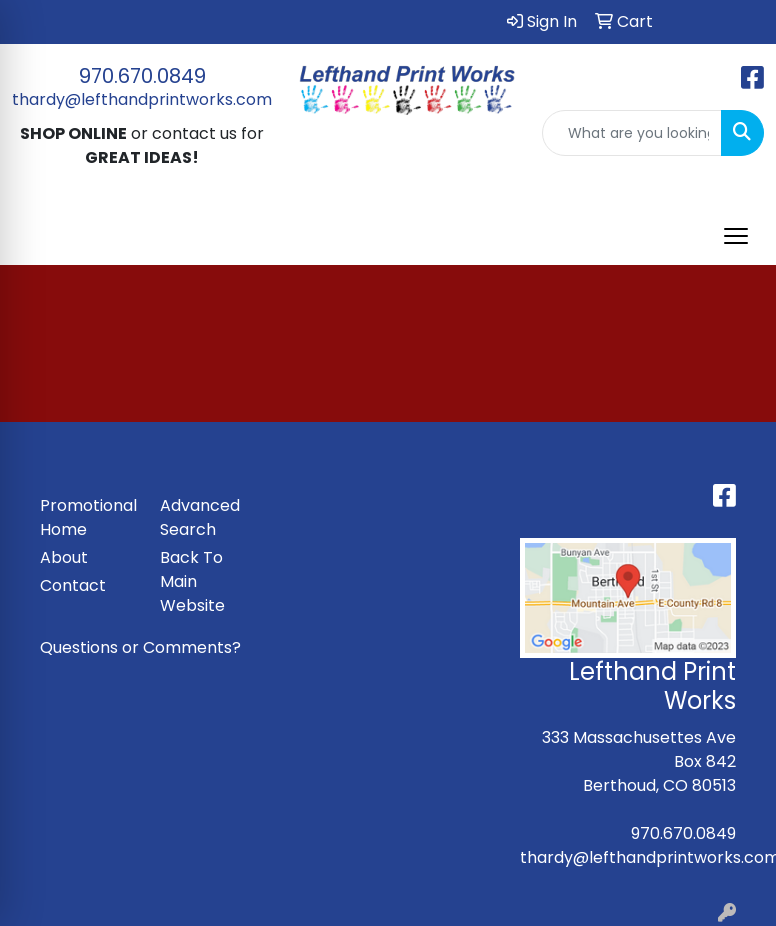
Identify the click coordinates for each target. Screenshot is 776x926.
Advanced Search (200, 517)
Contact (73, 585)
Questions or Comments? (140, 647)
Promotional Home (88, 517)
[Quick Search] (632, 133)
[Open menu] (736, 236)
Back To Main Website (192, 581)
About (64, 557)
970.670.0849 (142, 76)
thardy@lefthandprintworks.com (142, 99)
